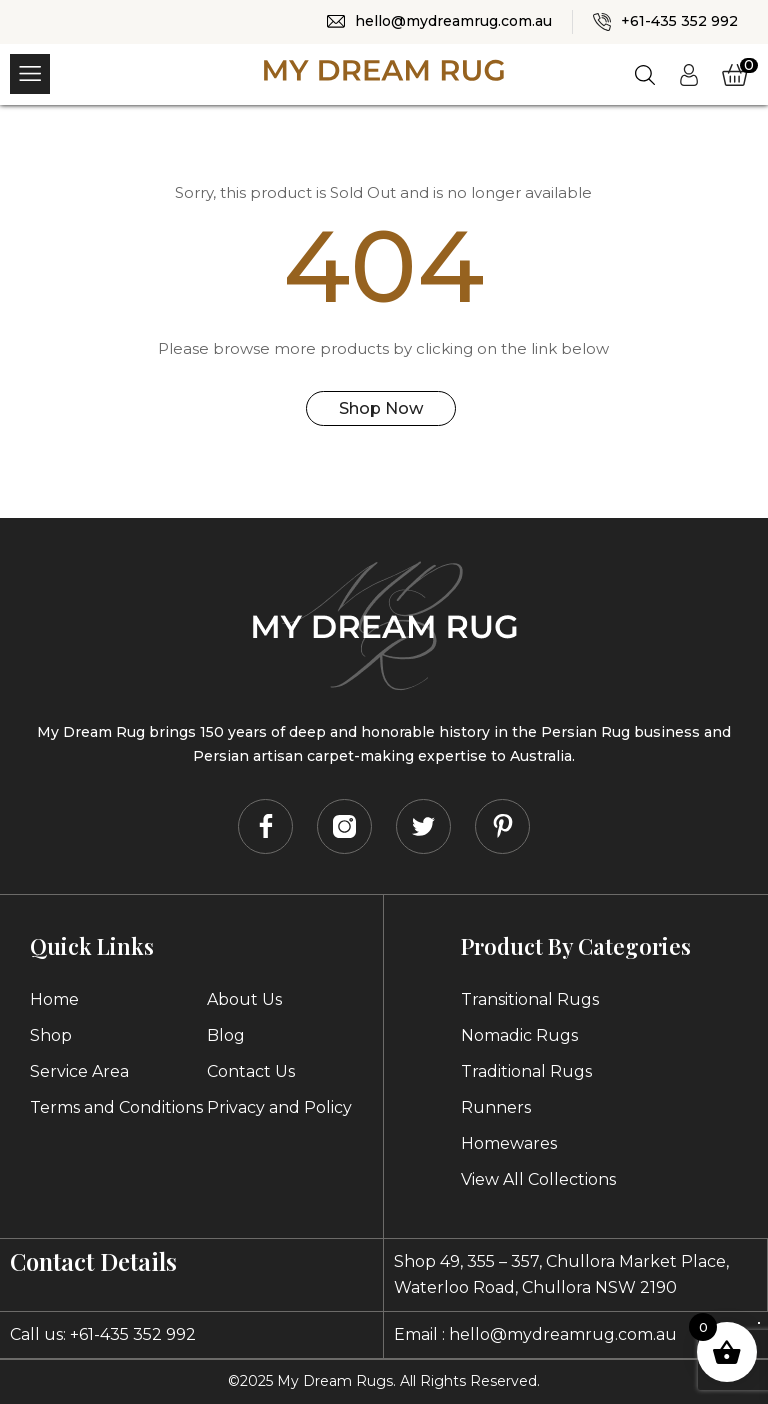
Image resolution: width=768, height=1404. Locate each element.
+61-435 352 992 (679, 21)
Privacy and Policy (279, 1107)
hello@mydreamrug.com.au (453, 21)
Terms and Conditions (116, 1107)
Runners (496, 1107)
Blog (226, 1035)
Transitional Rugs (530, 999)
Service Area (79, 1071)
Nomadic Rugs (519, 1035)
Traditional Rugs (526, 1071)
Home (54, 999)
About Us (244, 999)
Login (687, 72)
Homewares (509, 1143)
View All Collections (538, 1179)
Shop (51, 1035)
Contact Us (251, 1071)
